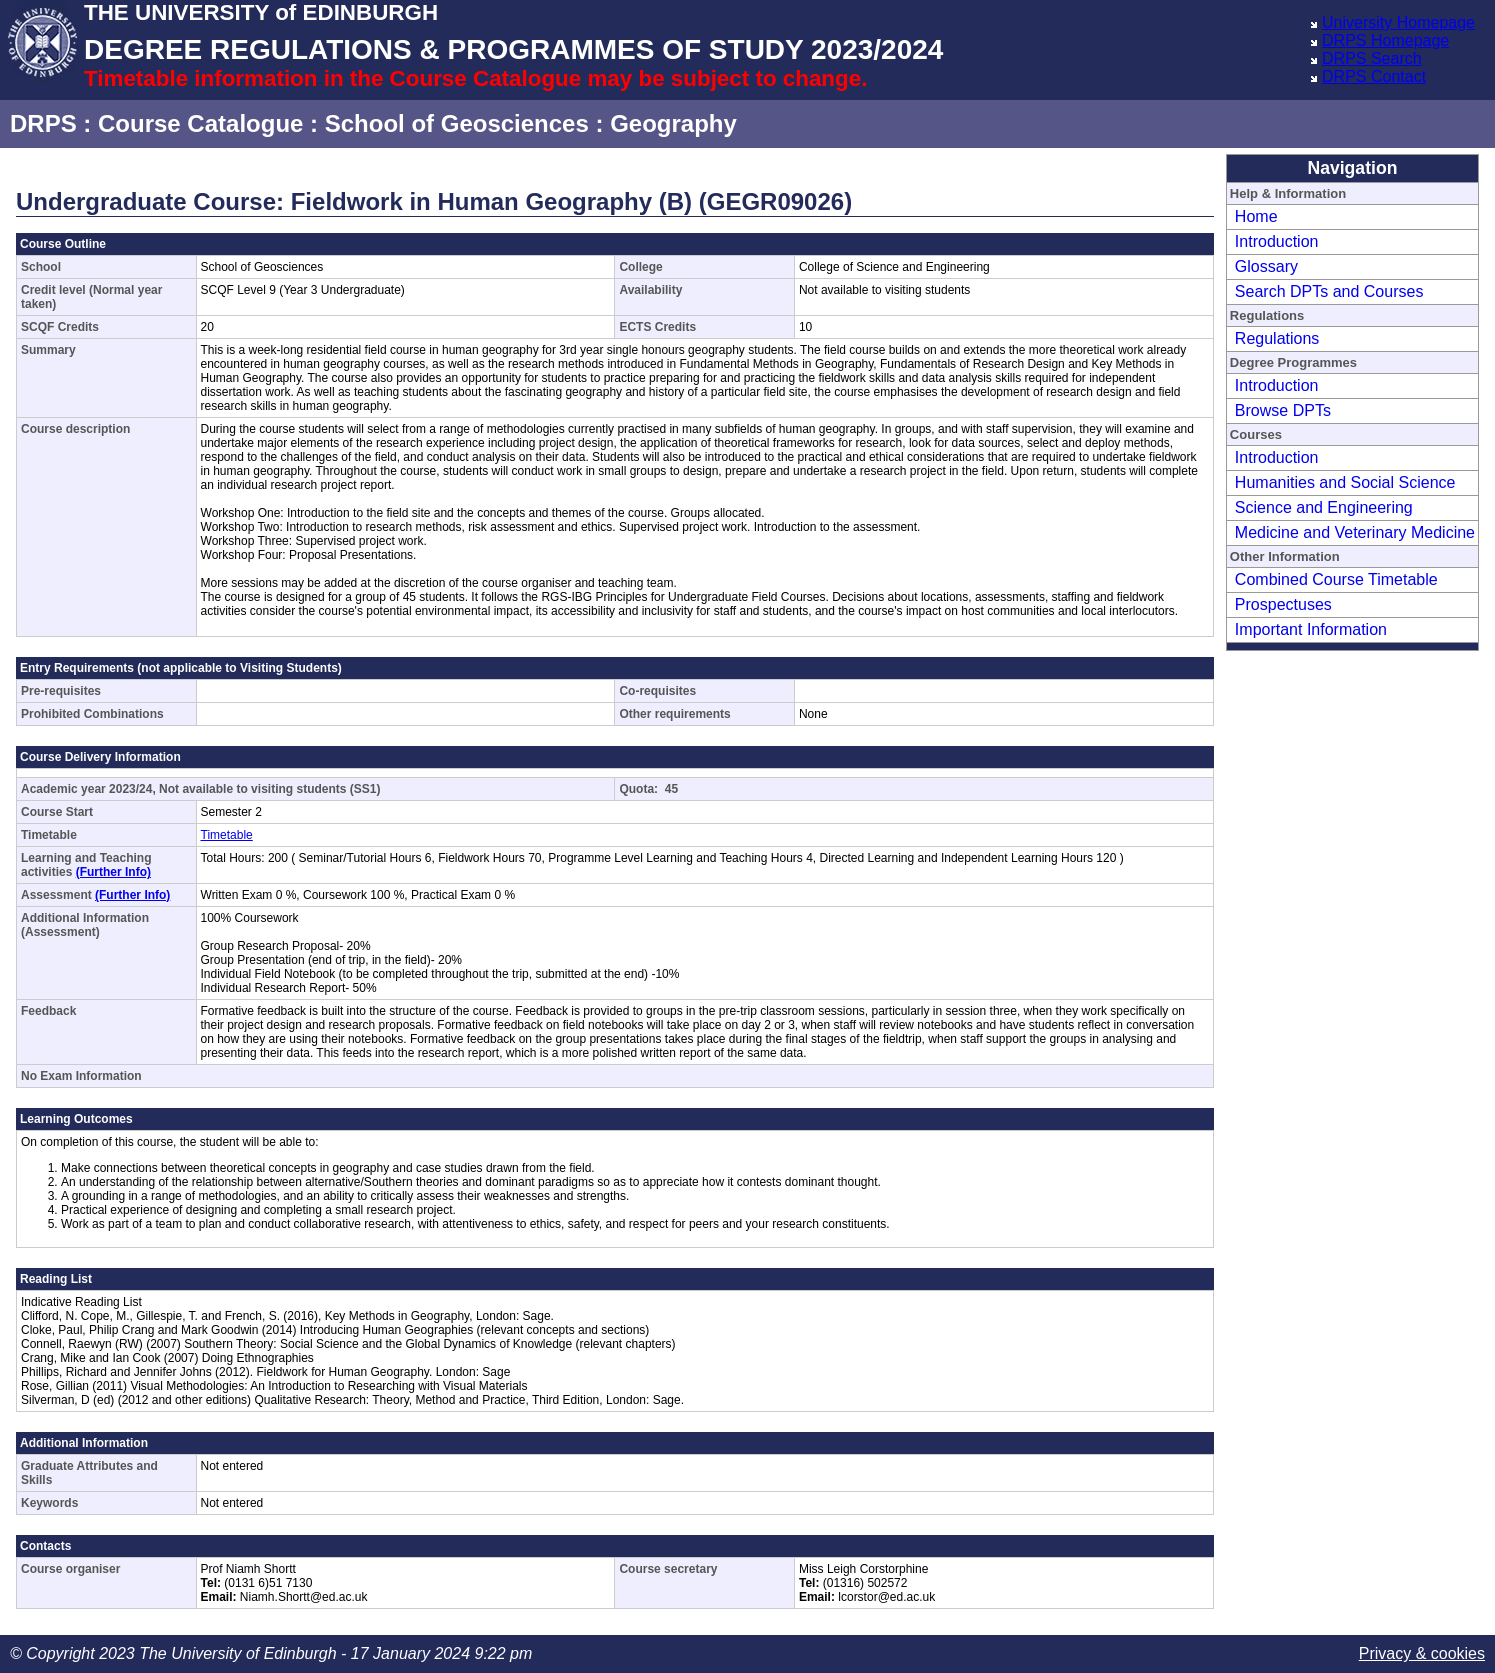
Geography (673, 123)
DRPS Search (1372, 58)
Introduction (1277, 241)
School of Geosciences (457, 123)
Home (1256, 216)
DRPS (43, 123)
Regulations (1277, 338)
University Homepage (1398, 22)
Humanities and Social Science (1345, 482)
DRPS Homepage (1385, 40)
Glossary (1266, 266)
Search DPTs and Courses (1329, 291)
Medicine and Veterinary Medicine (1355, 532)
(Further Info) (113, 872)
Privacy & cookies (1422, 1653)
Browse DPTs (1283, 410)
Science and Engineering (1324, 507)
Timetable (227, 835)
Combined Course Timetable (1336, 579)
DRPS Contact (1374, 76)
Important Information (1311, 629)
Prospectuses (1283, 604)
